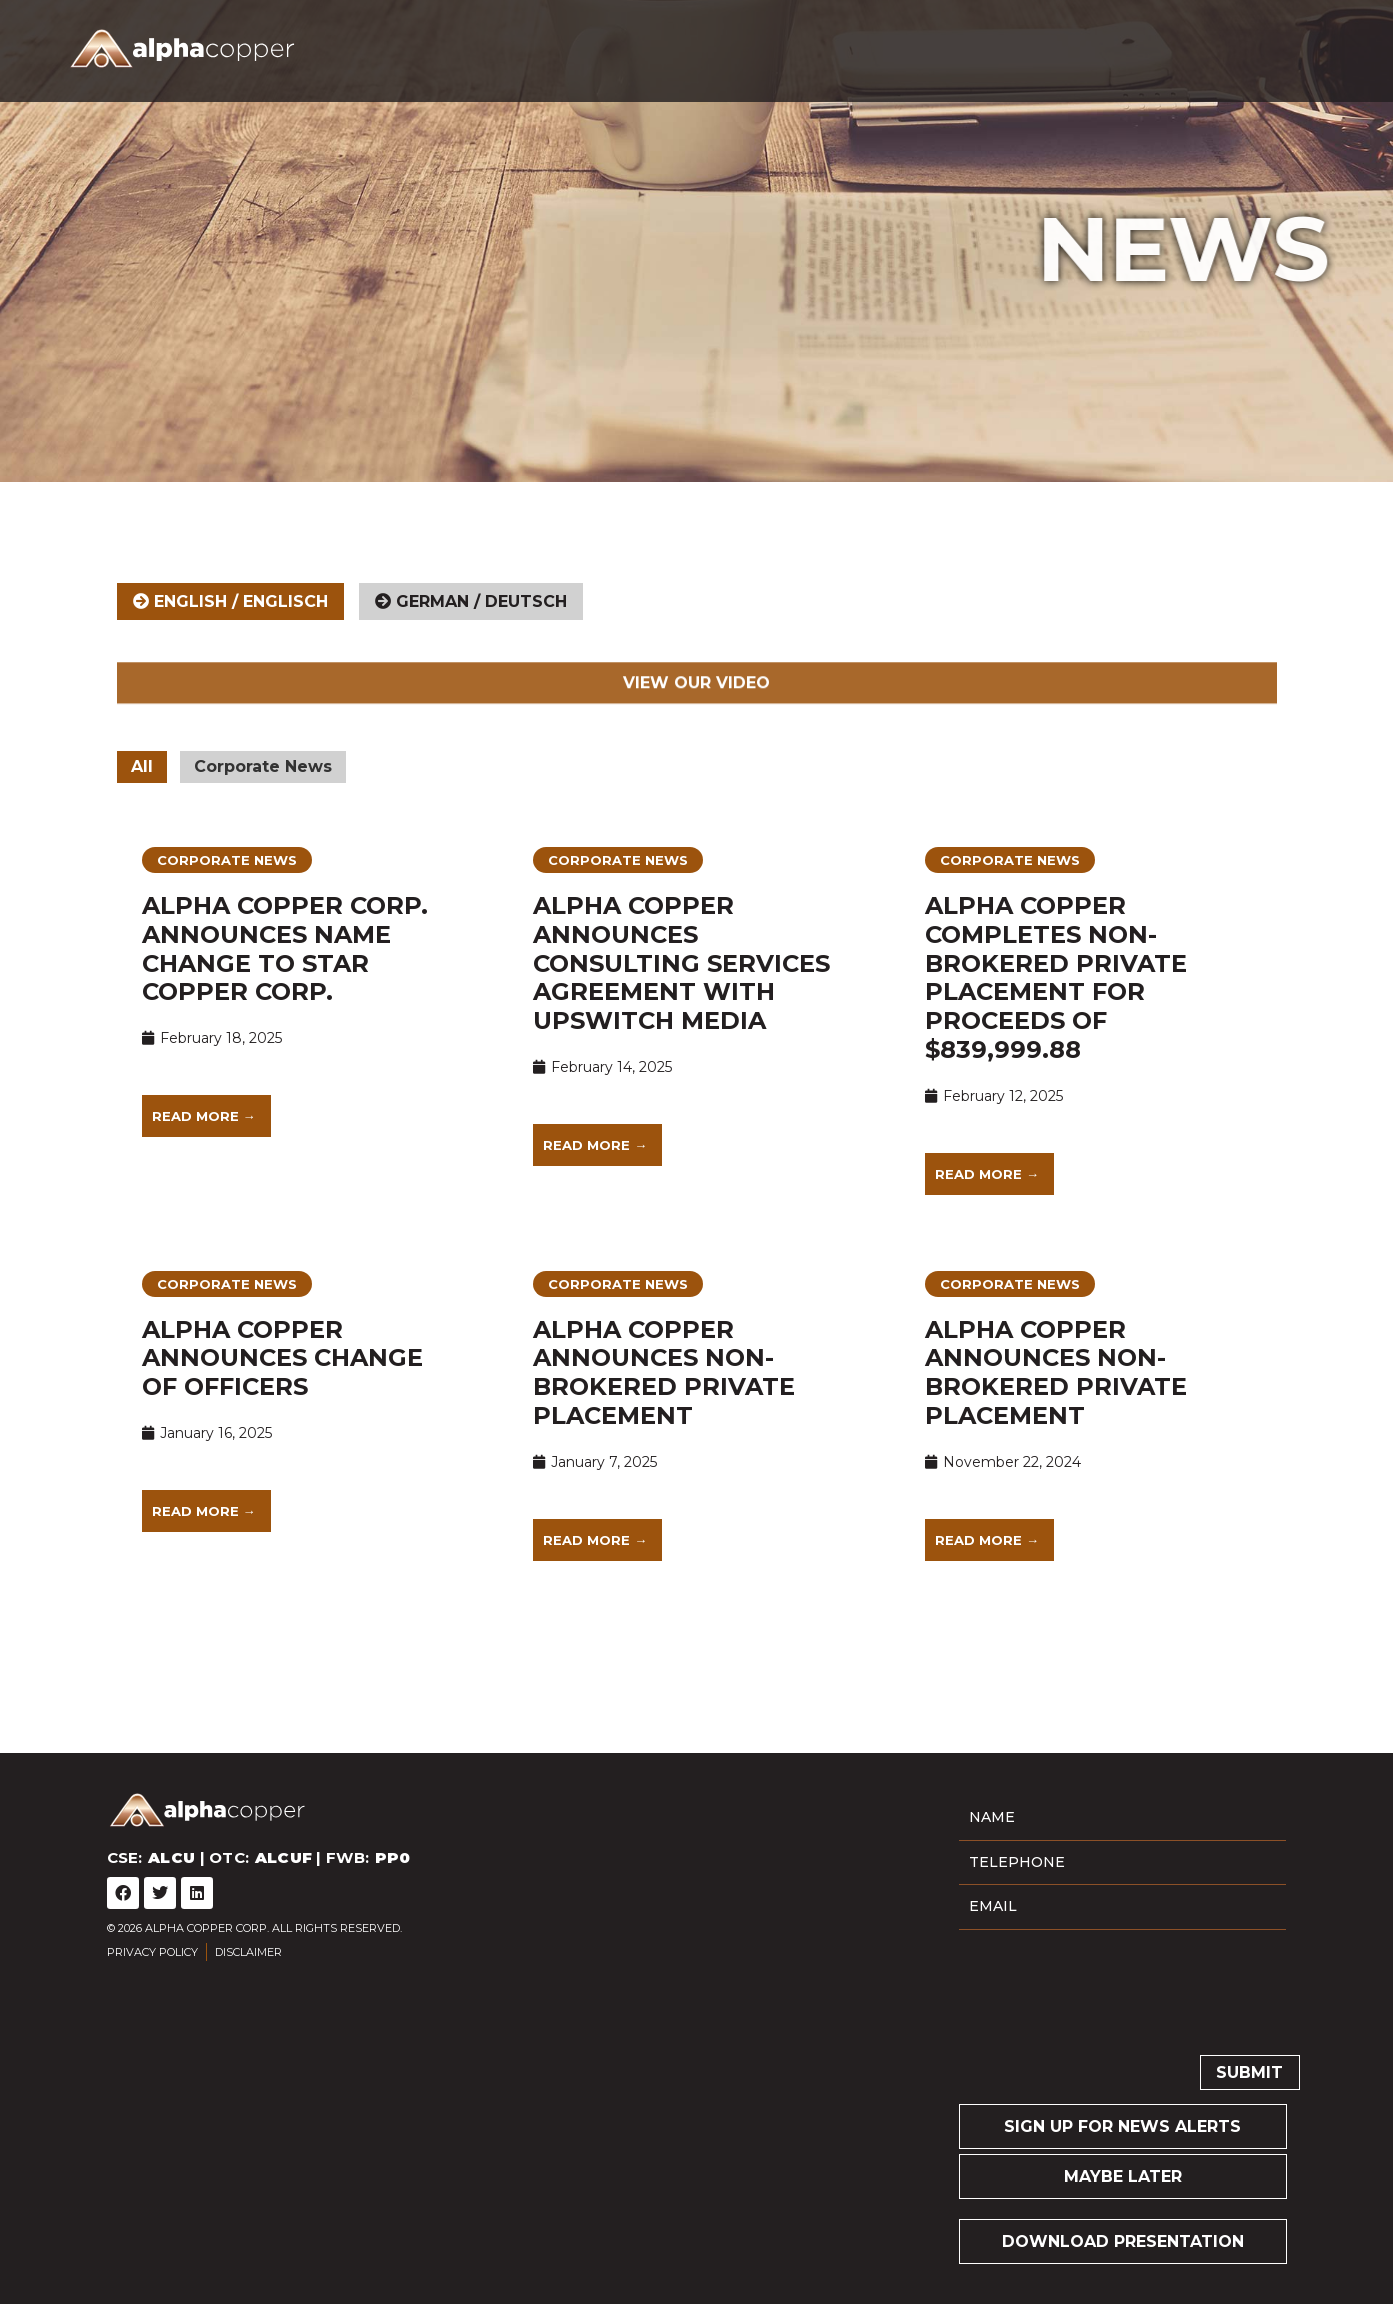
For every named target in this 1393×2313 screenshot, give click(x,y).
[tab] (230, 623)
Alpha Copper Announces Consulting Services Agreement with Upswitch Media (681, 986)
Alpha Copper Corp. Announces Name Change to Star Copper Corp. (285, 971)
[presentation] (1111, 2007)
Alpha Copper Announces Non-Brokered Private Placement (664, 1394)
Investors (966, 47)
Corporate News (263, 789)
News (1055, 47)
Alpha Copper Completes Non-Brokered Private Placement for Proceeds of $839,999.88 (1056, 1000)
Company (736, 47)
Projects (847, 47)
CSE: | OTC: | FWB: (405, 48)
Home (653, 47)
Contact (1138, 47)
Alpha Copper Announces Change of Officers (282, 1380)
